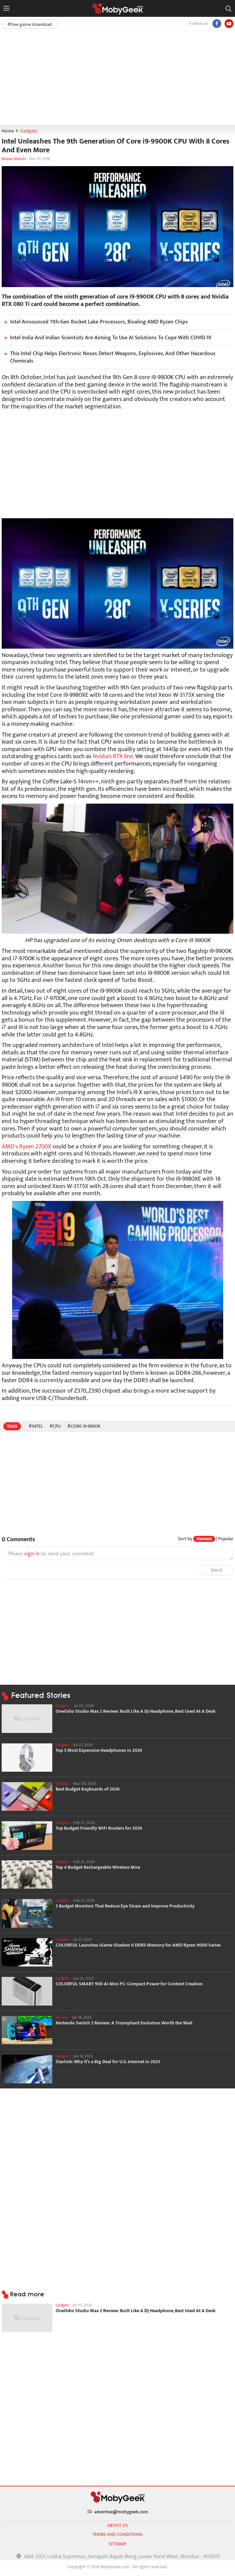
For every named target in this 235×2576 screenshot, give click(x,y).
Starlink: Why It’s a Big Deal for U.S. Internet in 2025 (108, 2062)
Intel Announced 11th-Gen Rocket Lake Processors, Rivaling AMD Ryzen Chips (95, 322)
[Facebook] (216, 23)
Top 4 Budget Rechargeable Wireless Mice (98, 1867)
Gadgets (29, 131)
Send (216, 1570)
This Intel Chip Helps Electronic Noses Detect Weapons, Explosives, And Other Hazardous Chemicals (108, 357)
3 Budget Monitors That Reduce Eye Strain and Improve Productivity (125, 1906)
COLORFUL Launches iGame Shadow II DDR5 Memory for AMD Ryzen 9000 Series (138, 1945)
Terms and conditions (117, 2534)
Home (8, 131)
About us (117, 2525)
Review (62, 2017)
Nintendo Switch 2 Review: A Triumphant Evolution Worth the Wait (124, 2023)
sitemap (117, 2544)
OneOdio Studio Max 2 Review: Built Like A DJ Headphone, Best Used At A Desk (135, 1711)
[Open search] (228, 8)
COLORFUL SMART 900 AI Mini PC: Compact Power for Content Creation (129, 1984)
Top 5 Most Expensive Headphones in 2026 (99, 1750)
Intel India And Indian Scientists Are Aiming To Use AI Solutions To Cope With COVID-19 (106, 337)
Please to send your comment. (51, 1554)
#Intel (36, 1426)
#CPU (55, 1426)
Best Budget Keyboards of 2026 (88, 1789)
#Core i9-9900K (83, 1426)
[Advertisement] (117, 77)
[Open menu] (6, 8)
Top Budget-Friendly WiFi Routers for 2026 (99, 1828)
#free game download (29, 24)
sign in (32, 1553)
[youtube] (229, 23)
